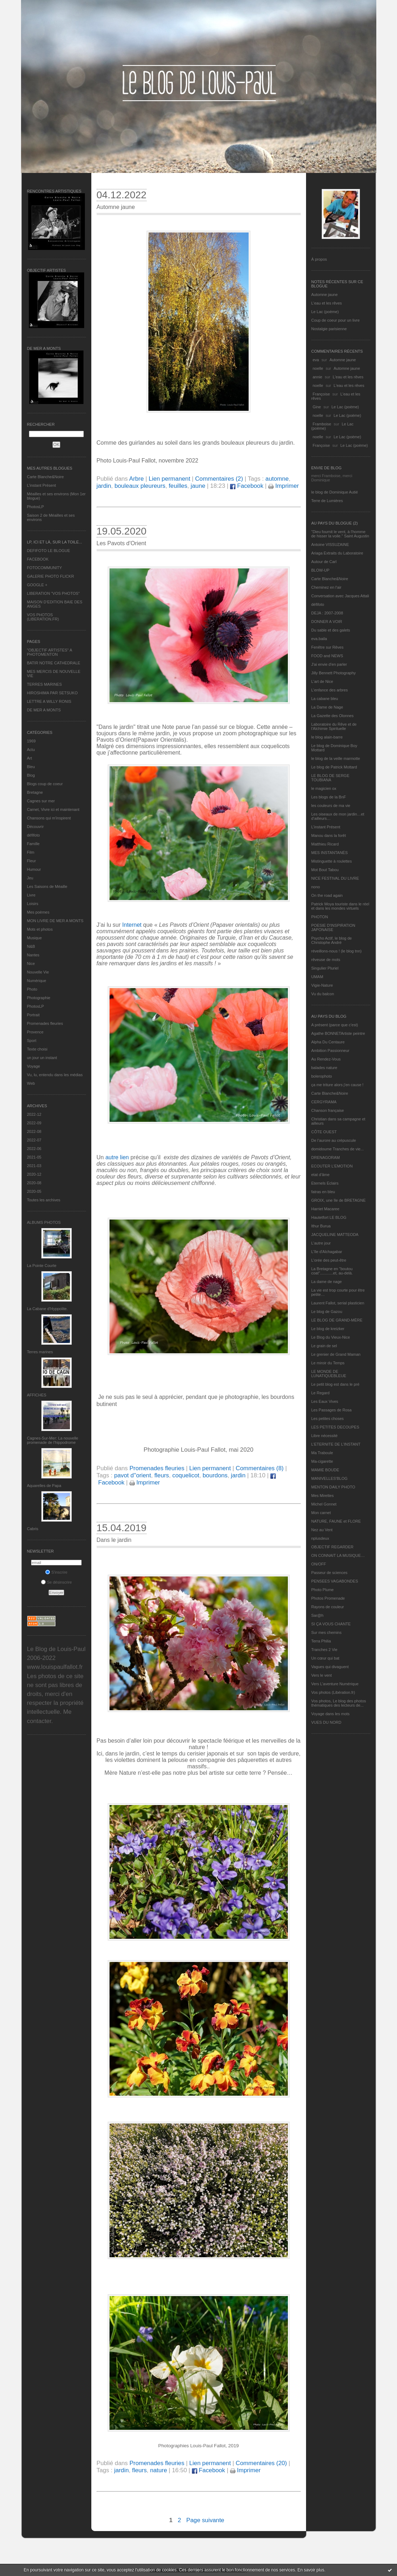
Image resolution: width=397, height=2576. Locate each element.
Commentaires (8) (260, 1468)
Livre (31, 895)
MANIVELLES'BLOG (329, 1478)
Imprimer (283, 485)
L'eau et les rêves (326, 303)
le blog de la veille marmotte (335, 758)
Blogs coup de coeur (45, 784)
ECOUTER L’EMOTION (332, 1166)
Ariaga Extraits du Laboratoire (337, 553)
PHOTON (319, 917)
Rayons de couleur (327, 1607)
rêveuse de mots (325, 959)
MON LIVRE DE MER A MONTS (55, 921)
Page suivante (205, 2520)
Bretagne (35, 792)
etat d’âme (320, 1174)
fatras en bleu (323, 1192)
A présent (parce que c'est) (334, 1025)
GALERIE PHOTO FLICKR (50, 576)
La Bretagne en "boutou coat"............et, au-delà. (332, 1271)
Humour (34, 869)
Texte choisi (37, 1049)
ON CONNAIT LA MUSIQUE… (338, 1555)
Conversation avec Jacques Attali (340, 596)
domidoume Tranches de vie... (337, 1149)
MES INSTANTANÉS (329, 852)
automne (277, 478)
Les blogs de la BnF (328, 797)
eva (316, 360)
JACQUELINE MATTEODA (334, 1234)
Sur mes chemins (326, 1632)
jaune (198, 485)
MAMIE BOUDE (325, 1470)
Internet (132, 925)
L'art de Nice (322, 681)
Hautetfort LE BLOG (328, 1217)
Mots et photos (40, 929)
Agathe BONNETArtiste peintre (338, 1033)
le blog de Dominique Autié (334, 492)
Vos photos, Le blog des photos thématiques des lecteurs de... (338, 1703)
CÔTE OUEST (324, 1132)
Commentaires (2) (219, 478)
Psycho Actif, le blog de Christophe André (331, 940)
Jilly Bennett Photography (333, 673)
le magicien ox (323, 788)
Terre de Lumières (327, 501)
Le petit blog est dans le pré (335, 1384)
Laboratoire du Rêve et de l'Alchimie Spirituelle (334, 726)
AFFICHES (36, 1395)
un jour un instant (42, 1058)
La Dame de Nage (327, 707)
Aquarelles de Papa (44, 1485)
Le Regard (320, 1393)
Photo (32, 989)
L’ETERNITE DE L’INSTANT (336, 1444)
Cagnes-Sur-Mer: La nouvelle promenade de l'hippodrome (52, 1440)
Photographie (38, 998)
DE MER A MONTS (44, 710)
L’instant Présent (41, 485)
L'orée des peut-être (328, 1260)
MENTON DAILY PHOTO (333, 1487)
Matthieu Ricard (325, 844)
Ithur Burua (321, 1226)
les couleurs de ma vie (330, 805)
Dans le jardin (114, 1540)
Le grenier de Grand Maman (336, 1354)
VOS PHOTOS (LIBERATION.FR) (43, 617)
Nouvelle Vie (38, 972)
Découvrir (35, 826)
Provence (35, 1032)
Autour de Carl (324, 561)
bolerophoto (321, 1076)
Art (29, 758)
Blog (31, 775)
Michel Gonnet (324, 1504)
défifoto (33, 835)
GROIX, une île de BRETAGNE (338, 1200)
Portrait (33, 1015)
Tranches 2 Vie (324, 1649)
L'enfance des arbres (329, 690)
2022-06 (34, 1148)
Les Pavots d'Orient (121, 543)
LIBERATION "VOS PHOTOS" (53, 593)
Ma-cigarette (322, 1461)
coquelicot (185, 1475)
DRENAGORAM (325, 1157)
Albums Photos (44, 1222)
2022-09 (34, 1123)
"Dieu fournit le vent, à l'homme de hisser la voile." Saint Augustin (340, 534)
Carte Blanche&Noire (45, 477)
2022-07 (34, 1140)
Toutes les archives (44, 1200)
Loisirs (33, 903)
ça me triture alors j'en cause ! (337, 1085)
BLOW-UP (320, 570)
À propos (319, 259)
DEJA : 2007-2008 (327, 613)
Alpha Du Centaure (328, 1042)
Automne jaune (324, 294)
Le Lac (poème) (325, 312)
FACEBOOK (38, 559)
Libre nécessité (324, 1435)
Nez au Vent (322, 1530)
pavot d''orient (132, 1475)
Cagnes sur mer (41, 801)
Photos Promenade (328, 1598)
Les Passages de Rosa (331, 1410)
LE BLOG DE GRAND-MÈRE (337, 1320)
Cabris (33, 1529)
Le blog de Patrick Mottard (334, 767)
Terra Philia (321, 1641)
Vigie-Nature (322, 985)
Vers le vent (321, 1675)
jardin (104, 485)
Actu (31, 749)
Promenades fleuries (45, 1023)
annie (317, 377)
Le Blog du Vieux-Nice (330, 1337)
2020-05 (34, 1191)
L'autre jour (321, 1243)
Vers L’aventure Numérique (335, 1684)
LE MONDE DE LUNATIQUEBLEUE (328, 1373)
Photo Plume (322, 1590)
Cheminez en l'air (326, 587)
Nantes (33, 955)
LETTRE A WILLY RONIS (49, 701)
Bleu (31, 767)
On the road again (327, 895)
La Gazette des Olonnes (332, 716)
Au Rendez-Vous (326, 1059)
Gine (317, 407)
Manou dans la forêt (328, 835)
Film (31, 852)
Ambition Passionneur (330, 1050)
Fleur (31, 861)
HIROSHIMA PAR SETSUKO (52, 693)
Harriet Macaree (325, 1209)
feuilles (178, 485)
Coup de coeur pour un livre (335, 320)
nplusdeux (320, 1538)
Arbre (136, 478)
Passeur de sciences (329, 1572)
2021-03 (34, 1166)
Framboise (322, 424)
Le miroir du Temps (328, 1363)
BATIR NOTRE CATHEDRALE (53, 663)
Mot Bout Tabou (325, 870)
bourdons (215, 1475)
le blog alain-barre (327, 737)
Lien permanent (169, 478)
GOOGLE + (37, 585)
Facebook (246, 485)
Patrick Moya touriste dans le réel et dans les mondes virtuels (340, 906)
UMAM (317, 977)
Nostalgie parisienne (329, 329)
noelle (318, 368)
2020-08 (34, 1183)
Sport (31, 1040)
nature (158, 2470)
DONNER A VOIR (326, 621)
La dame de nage (326, 1281)
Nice (31, 963)
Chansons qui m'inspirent (49, 818)
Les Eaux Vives (325, 1401)
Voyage (33, 1066)
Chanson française (327, 1110)
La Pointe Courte (42, 1265)
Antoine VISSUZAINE (330, 544)
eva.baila (319, 639)
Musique (34, 938)
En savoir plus (310, 2569)
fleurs (161, 1475)
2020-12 (34, 1174)
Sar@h (317, 1615)
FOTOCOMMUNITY (44, 568)
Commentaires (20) (261, 2463)
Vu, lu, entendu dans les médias (55, 1075)
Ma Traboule (322, 1453)
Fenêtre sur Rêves (327, 647)
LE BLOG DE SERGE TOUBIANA (330, 777)
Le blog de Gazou (326, 1311)
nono (315, 887)
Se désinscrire (56, 1582)
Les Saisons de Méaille (47, 886)
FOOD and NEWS (327, 656)
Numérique (36, 980)
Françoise (321, 394)
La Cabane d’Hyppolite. (47, 1309)
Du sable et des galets (330, 630)
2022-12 (34, 1114)
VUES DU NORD (326, 1722)
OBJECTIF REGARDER (332, 1547)
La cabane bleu (324, 698)
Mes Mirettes (322, 1495)
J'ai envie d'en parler (329, 664)
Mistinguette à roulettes (331, 861)
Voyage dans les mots (330, 1714)
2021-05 (34, 1157)
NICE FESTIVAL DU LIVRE (335, 878)
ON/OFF (318, 1564)
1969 (31, 741)
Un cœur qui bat (325, 1658)
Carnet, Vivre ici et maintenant (53, 809)
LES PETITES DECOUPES (335, 1427)
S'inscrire (56, 1572)
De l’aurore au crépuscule (333, 1140)
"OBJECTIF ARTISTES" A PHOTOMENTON (49, 652)
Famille (33, 844)
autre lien (117, 1157)
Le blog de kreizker (328, 1329)
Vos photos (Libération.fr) (333, 1692)
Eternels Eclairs (325, 1183)
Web (31, 1083)
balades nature (324, 1067)
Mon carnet (321, 1513)
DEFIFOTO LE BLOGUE (48, 550)
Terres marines (40, 1352)
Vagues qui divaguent (330, 1667)
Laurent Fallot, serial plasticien (338, 1303)
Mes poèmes (38, 912)
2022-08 (34, 1131)
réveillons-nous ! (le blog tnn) (336, 951)
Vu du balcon (322, 994)
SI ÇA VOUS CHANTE (331, 1624)
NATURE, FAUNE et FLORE (336, 1521)
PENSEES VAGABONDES (334, 1581)
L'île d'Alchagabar (326, 1251)
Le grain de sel (324, 1346)
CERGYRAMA (324, 1102)
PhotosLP (35, 507)
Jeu (30, 878)
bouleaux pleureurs (140, 485)
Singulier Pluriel (325, 968)
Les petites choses (327, 1418)
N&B (31, 946)
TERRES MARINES (44, 684)
